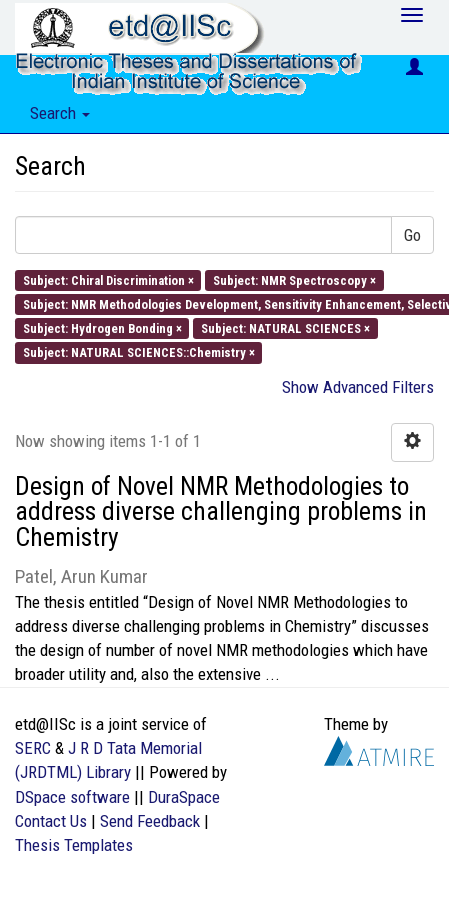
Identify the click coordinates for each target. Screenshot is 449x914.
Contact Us (51, 821)
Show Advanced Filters (358, 387)
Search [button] (60, 113)
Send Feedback (150, 821)
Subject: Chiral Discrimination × (108, 279)
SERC (33, 748)
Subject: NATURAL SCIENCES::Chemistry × (139, 352)
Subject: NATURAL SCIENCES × (285, 328)
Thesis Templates (74, 845)
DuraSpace (184, 797)
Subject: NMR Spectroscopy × (294, 279)
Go (412, 235)
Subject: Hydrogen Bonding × (102, 328)
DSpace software (72, 797)
